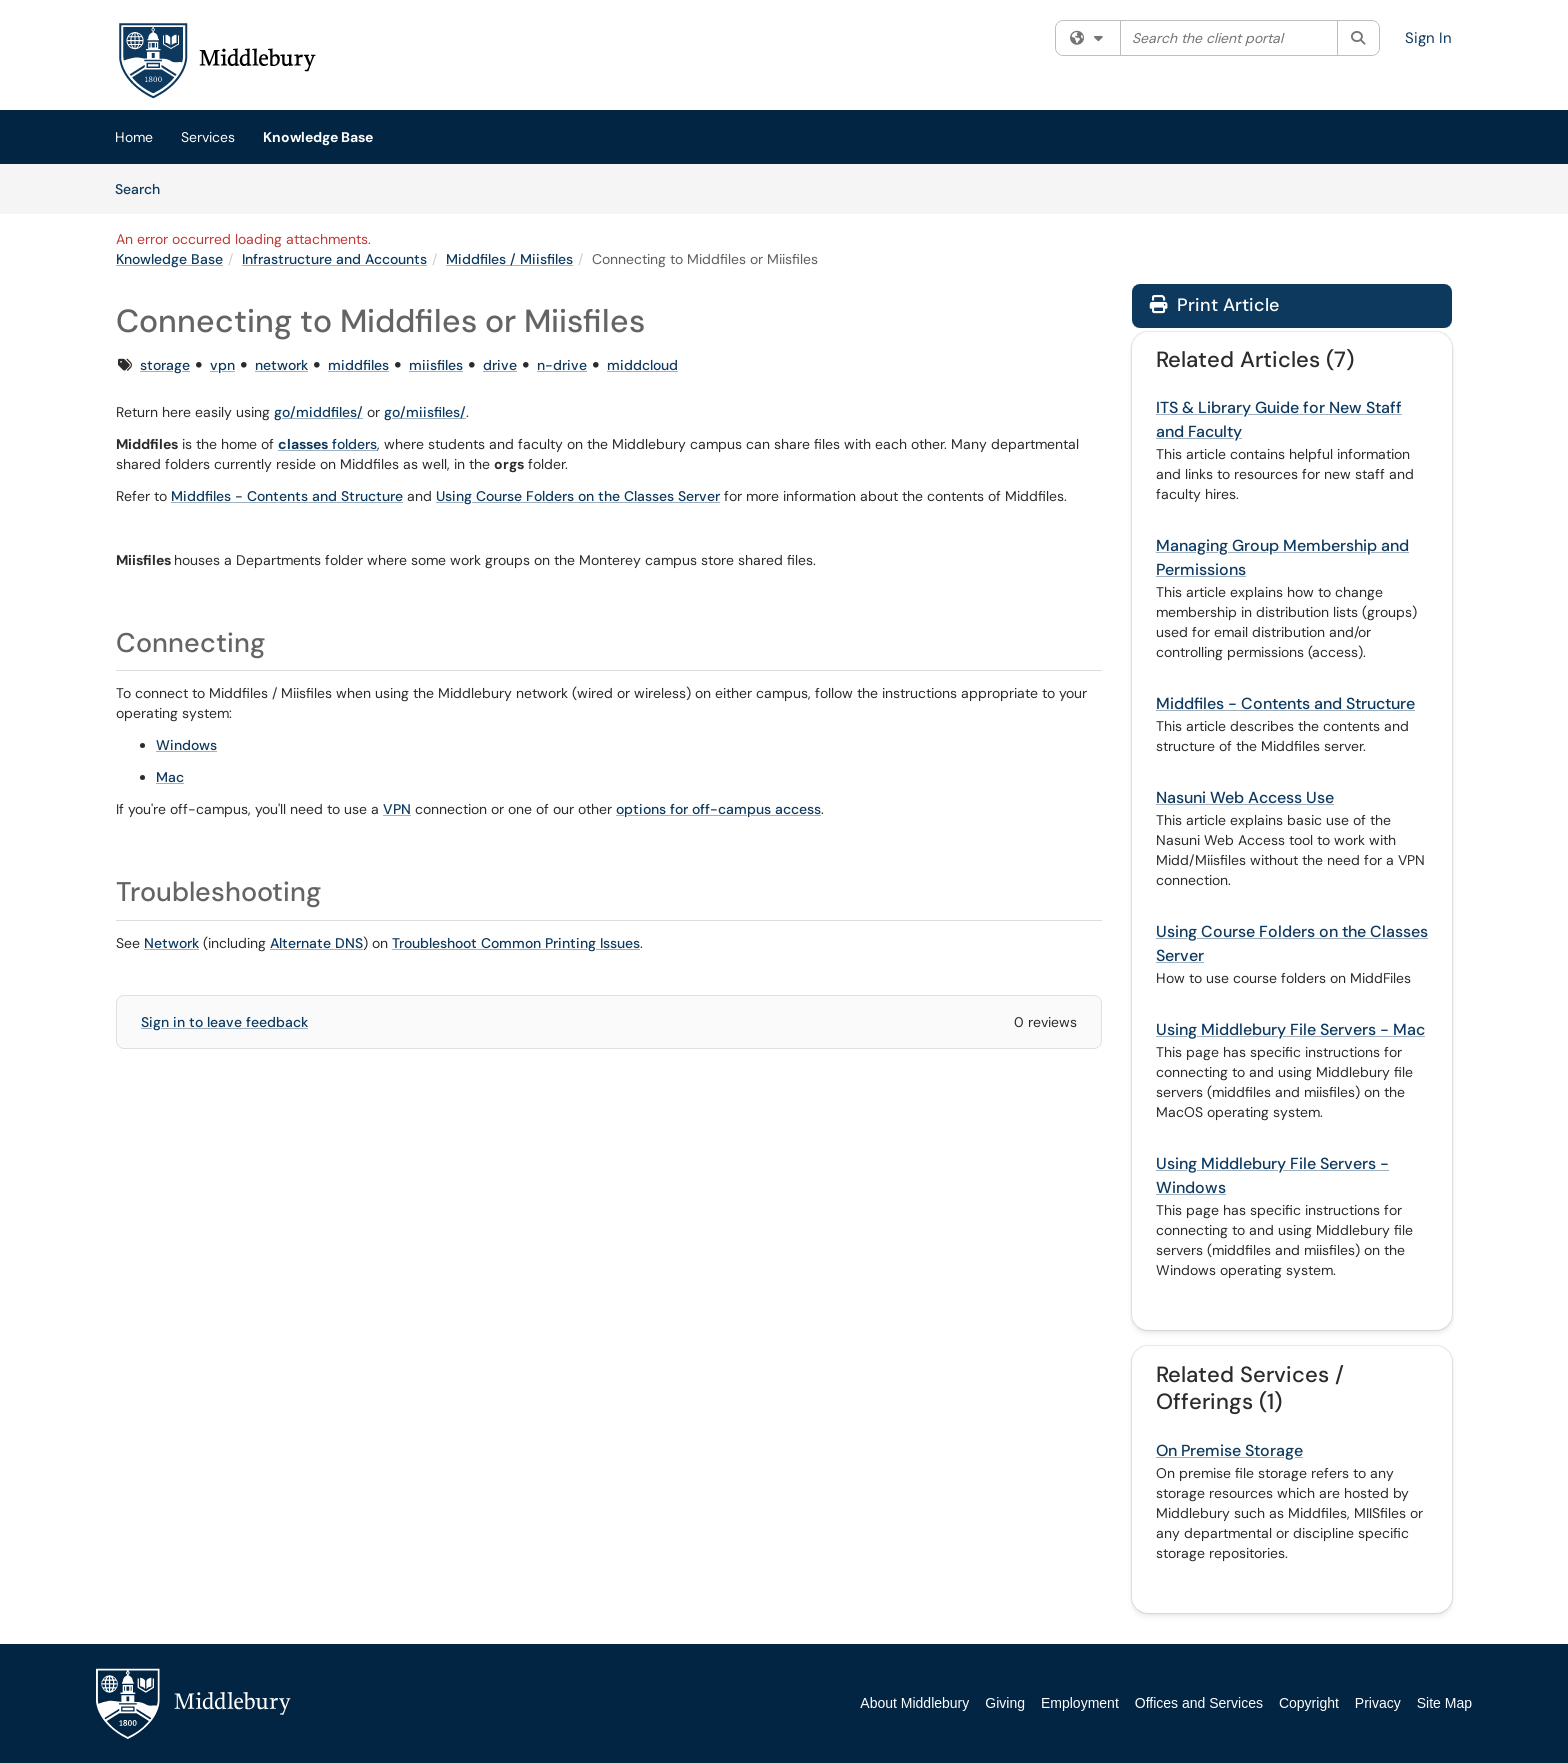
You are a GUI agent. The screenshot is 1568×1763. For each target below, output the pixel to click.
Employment (1080, 1703)
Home (134, 137)
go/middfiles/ (318, 412)
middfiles (358, 365)
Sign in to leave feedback (224, 1022)
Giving (1005, 1703)
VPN (397, 809)
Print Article (1214, 305)
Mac (170, 777)
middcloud (642, 365)
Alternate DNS (316, 943)
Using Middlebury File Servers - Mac (1290, 1029)
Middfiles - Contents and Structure (287, 496)
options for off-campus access (718, 809)
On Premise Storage (1229, 1450)
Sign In (1428, 38)
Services (208, 137)
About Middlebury (914, 1703)
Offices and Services (1199, 1703)
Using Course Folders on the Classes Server (578, 496)
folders (327, 444)
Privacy (1378, 1703)
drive (500, 365)
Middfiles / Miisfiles (509, 259)
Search (144, 188)
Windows (186, 745)
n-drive (562, 365)
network (281, 365)
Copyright (1309, 1703)
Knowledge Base (318, 137)
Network (171, 943)
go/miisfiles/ (425, 412)
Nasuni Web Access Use (1245, 797)
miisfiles (436, 365)
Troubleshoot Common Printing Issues (516, 943)
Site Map (1444, 1703)
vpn (222, 365)
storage (165, 365)
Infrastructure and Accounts (334, 259)
